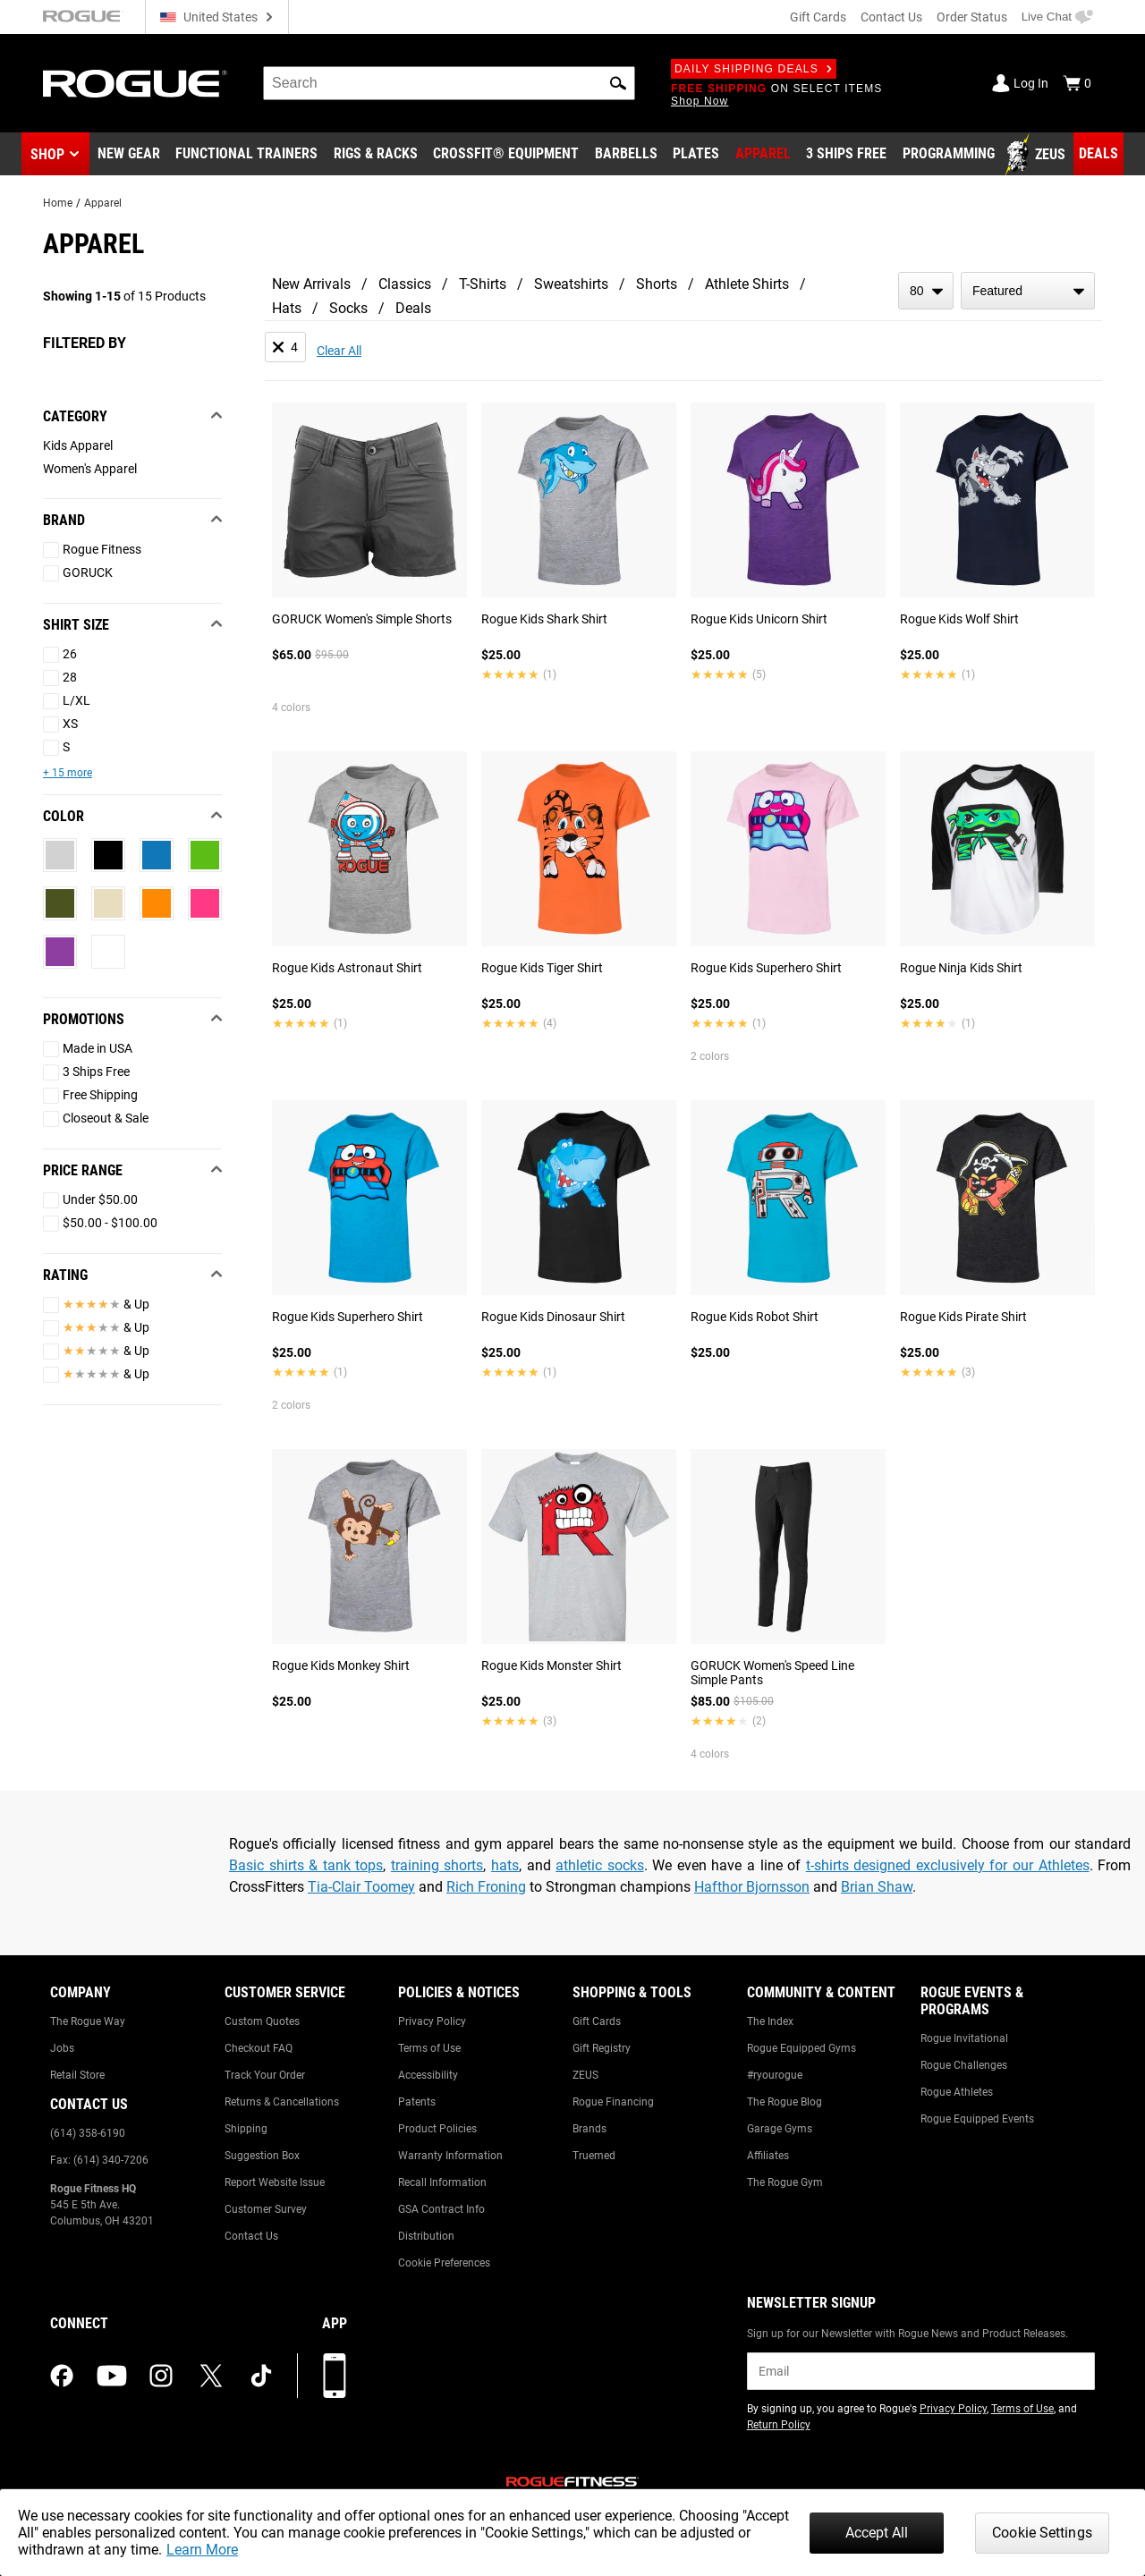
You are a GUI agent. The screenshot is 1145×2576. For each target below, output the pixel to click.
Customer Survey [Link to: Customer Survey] (266, 2209)
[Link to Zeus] (1038, 154)
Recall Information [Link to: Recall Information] (442, 2182)
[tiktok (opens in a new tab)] (261, 2375)
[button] (618, 83)
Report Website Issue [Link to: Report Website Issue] (275, 2182)
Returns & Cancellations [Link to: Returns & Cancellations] (282, 2102)
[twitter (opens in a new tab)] (211, 2375)
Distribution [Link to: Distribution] (426, 2236)
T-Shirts (482, 283)
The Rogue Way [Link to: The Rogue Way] (87, 2021)
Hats (286, 308)
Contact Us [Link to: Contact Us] (251, 2236)
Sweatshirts (571, 283)
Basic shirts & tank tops (306, 1865)
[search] (449, 83)
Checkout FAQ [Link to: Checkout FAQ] (259, 2048)
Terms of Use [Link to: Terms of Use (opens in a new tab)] (1022, 2408)
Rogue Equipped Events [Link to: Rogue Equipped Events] (977, 2119)
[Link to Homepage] (135, 83)
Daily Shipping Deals (753, 69)
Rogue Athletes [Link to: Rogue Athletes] (956, 2092)
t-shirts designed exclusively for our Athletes (948, 1865)
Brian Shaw (876, 1886)
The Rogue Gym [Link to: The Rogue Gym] (785, 2182)
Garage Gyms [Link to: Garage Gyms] (779, 2129)
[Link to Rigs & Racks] (375, 154)
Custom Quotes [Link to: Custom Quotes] (262, 2021)
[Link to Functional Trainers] (246, 154)
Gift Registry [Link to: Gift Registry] (601, 2048)
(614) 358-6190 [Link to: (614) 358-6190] (87, 2133)
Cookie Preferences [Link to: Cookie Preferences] (444, 2263)
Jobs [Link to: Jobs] (62, 2048)
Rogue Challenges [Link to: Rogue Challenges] (963, 2065)
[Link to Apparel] (763, 154)
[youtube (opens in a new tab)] (111, 2375)
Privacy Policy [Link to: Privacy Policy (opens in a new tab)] (953, 2408)
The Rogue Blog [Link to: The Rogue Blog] (784, 2102)
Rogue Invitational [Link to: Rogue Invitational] (964, 2038)
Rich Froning (486, 1886)
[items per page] (926, 290)
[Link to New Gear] (128, 154)
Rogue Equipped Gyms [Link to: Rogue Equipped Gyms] (801, 2048)
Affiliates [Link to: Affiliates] (768, 2155)
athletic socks (600, 1865)
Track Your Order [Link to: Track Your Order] (265, 2075)
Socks (348, 308)
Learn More (202, 2549)
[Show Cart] (1077, 83)
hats (505, 1865)
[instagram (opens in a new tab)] (161, 2375)
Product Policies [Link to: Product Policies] (437, 2129)
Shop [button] (47, 154)
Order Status (972, 17)
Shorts (656, 283)
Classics (404, 283)
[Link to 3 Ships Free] (846, 154)
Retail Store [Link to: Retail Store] (77, 2075)
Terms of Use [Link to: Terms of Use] (429, 2048)
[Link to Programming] (948, 154)
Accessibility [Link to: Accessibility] (428, 2075)
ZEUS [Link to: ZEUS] (585, 2075)
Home (57, 203)
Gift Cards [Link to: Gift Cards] (596, 2021)
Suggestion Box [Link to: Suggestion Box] (262, 2155)
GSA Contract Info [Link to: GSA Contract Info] (441, 2209)
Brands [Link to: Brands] (589, 2129)
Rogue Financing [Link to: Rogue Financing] (613, 2102)
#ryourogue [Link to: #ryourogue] (774, 2075)
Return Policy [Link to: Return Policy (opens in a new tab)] (778, 2425)
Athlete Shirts (747, 283)
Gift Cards (818, 17)
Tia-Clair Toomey (361, 1886)
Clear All (339, 350)
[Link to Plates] (696, 154)
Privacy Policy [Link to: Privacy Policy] (432, 2021)
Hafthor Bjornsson (752, 1886)
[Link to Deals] (1098, 153)
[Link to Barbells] (626, 154)
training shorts (437, 1865)
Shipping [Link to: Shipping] (246, 2129)
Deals (413, 308)
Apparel (103, 203)
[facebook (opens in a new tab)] (61, 2375)
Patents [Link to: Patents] (417, 2102)
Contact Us (891, 17)
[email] (921, 2371)
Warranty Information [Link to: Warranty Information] (450, 2155)
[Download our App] (334, 2375)
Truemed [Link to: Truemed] (593, 2155)
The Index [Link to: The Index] (770, 2021)
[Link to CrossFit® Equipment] (506, 154)
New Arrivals (311, 283)
